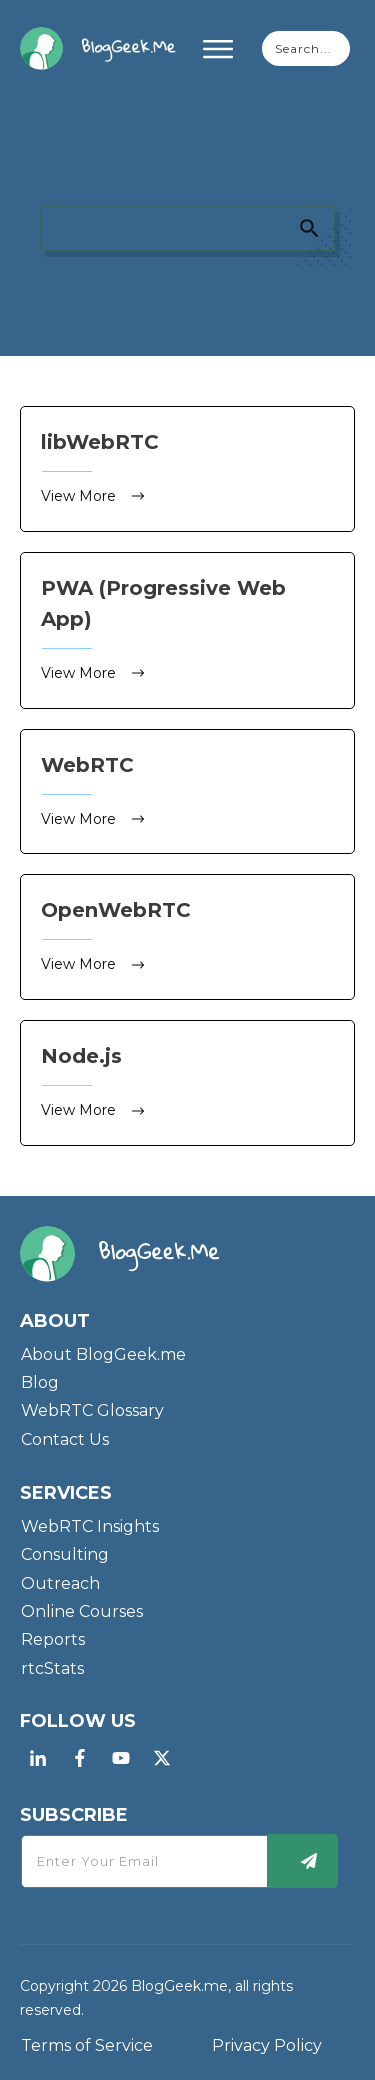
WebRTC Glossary (92, 1410)
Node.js (187, 1083)
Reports (53, 1639)
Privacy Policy (267, 2045)
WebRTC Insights (90, 1526)
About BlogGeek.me (103, 1354)
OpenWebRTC (187, 937)
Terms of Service (87, 2045)
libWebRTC (187, 469)
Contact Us (65, 1439)
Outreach (60, 1583)
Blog (40, 1382)
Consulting (65, 1554)
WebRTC (187, 792)
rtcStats (52, 1668)
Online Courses (82, 1611)
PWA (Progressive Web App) (187, 630)
